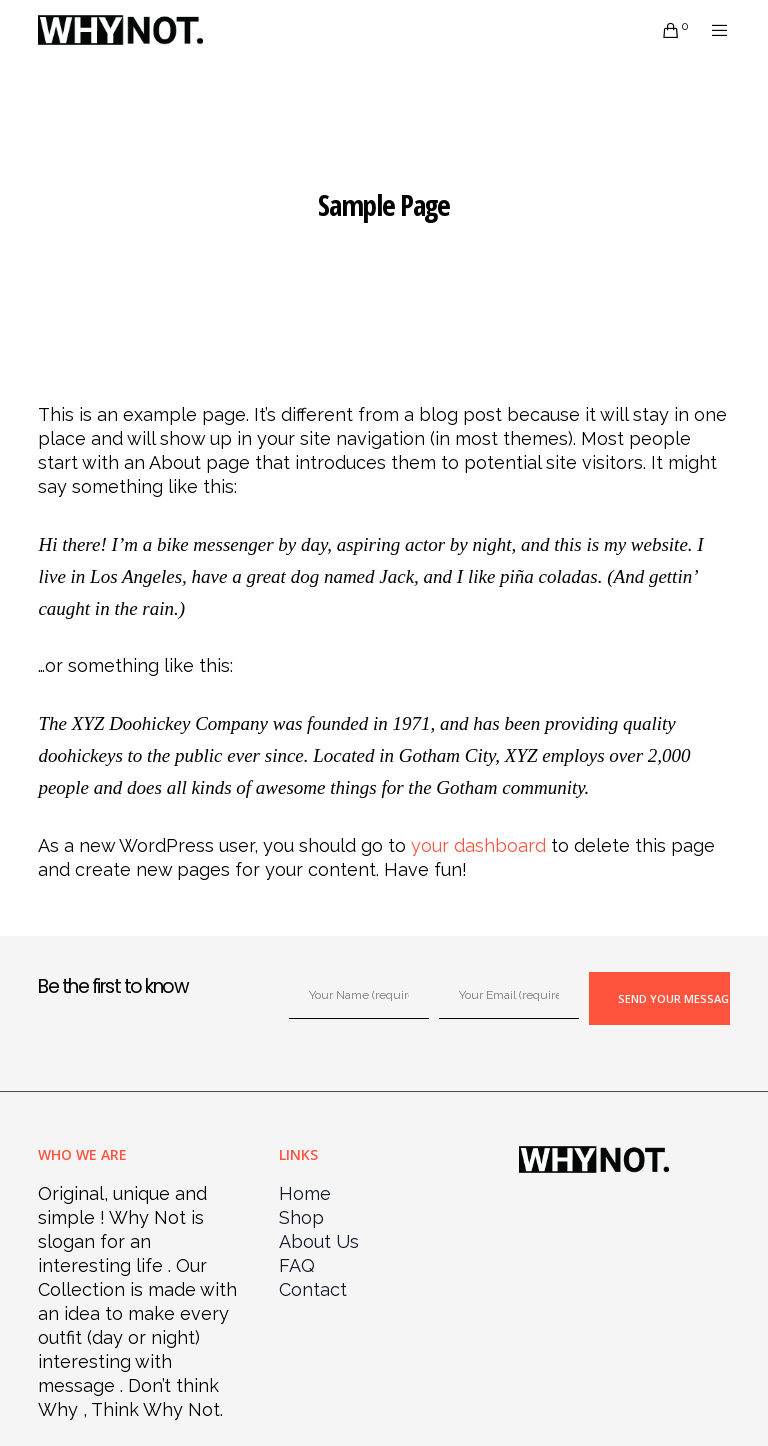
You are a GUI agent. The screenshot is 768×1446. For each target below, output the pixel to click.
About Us (319, 1241)
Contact (313, 1289)
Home (305, 1193)
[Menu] (712, 30)
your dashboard (478, 845)
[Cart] (663, 30)
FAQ (297, 1265)
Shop (301, 1217)
